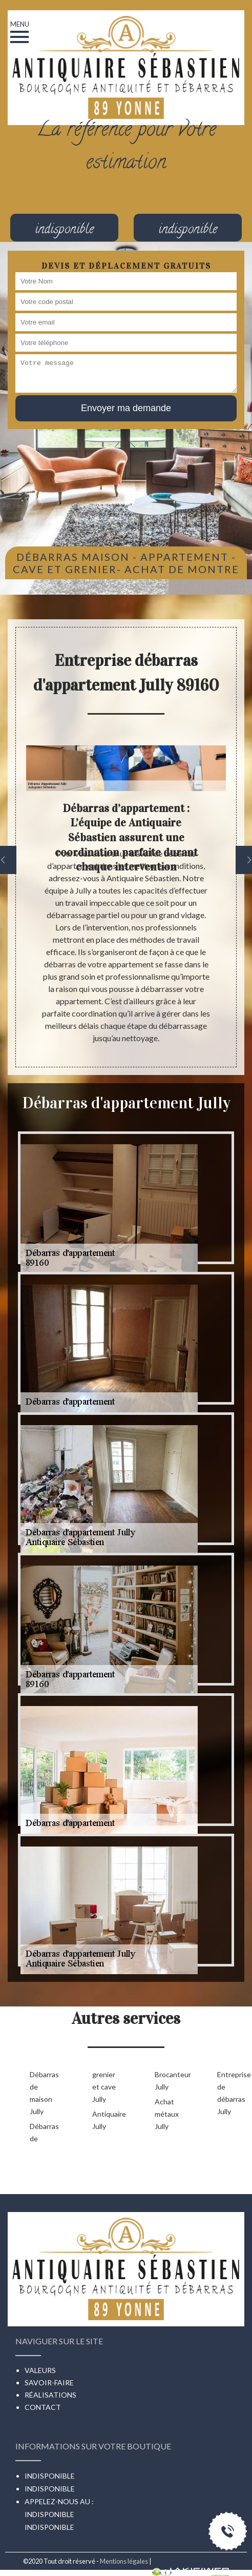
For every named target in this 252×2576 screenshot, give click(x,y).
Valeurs (40, 2370)
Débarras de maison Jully (44, 2093)
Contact (43, 2407)
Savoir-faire (49, 2382)
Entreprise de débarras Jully (232, 2093)
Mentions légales (124, 2561)
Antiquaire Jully (107, 2120)
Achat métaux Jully (167, 2114)
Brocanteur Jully (169, 2080)
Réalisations (50, 2394)
